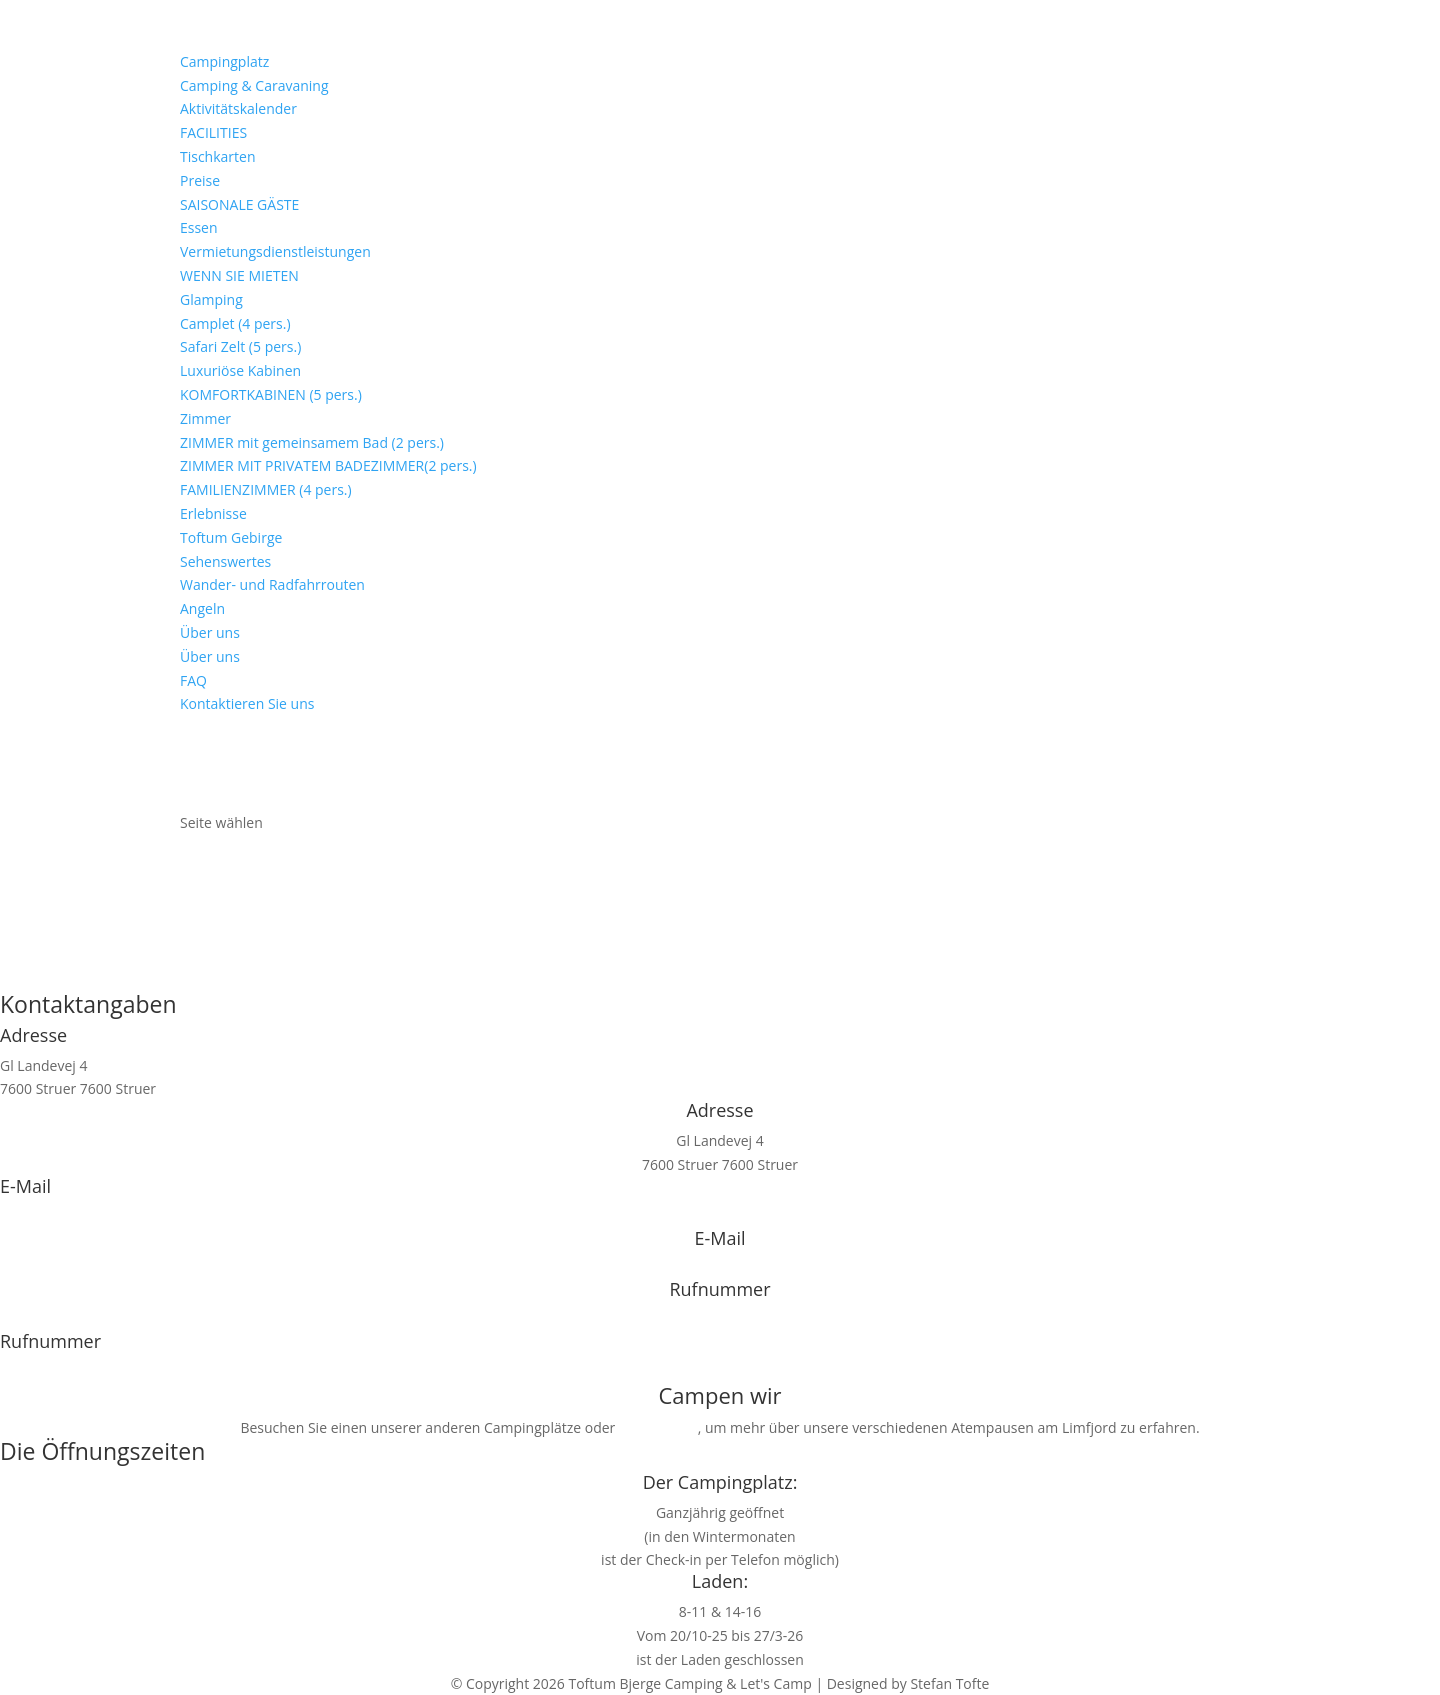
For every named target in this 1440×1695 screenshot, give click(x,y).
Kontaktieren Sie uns (247, 703)
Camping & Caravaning (254, 85)
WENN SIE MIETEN (239, 275)
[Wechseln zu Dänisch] (180, 751)
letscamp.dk (658, 1427)
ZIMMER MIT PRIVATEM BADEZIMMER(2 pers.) (328, 465)
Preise (200, 180)
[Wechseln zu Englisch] (180, 799)
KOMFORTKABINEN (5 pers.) (271, 394)
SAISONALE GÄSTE (239, 204)
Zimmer (205, 418)
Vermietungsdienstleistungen (275, 251)
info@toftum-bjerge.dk (74, 1216)
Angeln (202, 608)
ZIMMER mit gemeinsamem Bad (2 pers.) (312, 442)
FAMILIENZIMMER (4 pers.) (266, 489)
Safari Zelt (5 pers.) (240, 346)
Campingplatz (224, 61)
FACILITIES (213, 132)
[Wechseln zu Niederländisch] (180, 775)
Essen (199, 227)
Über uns (210, 632)
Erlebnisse (213, 513)
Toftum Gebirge (231, 537)
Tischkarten (218, 156)
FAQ (193, 680)
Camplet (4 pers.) (235, 323)
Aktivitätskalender (238, 108)
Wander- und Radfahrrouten (272, 584)
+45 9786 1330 (719, 1319)
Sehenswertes (225, 561)
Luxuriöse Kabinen (240, 370)
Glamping (211, 299)
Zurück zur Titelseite (720, 967)
